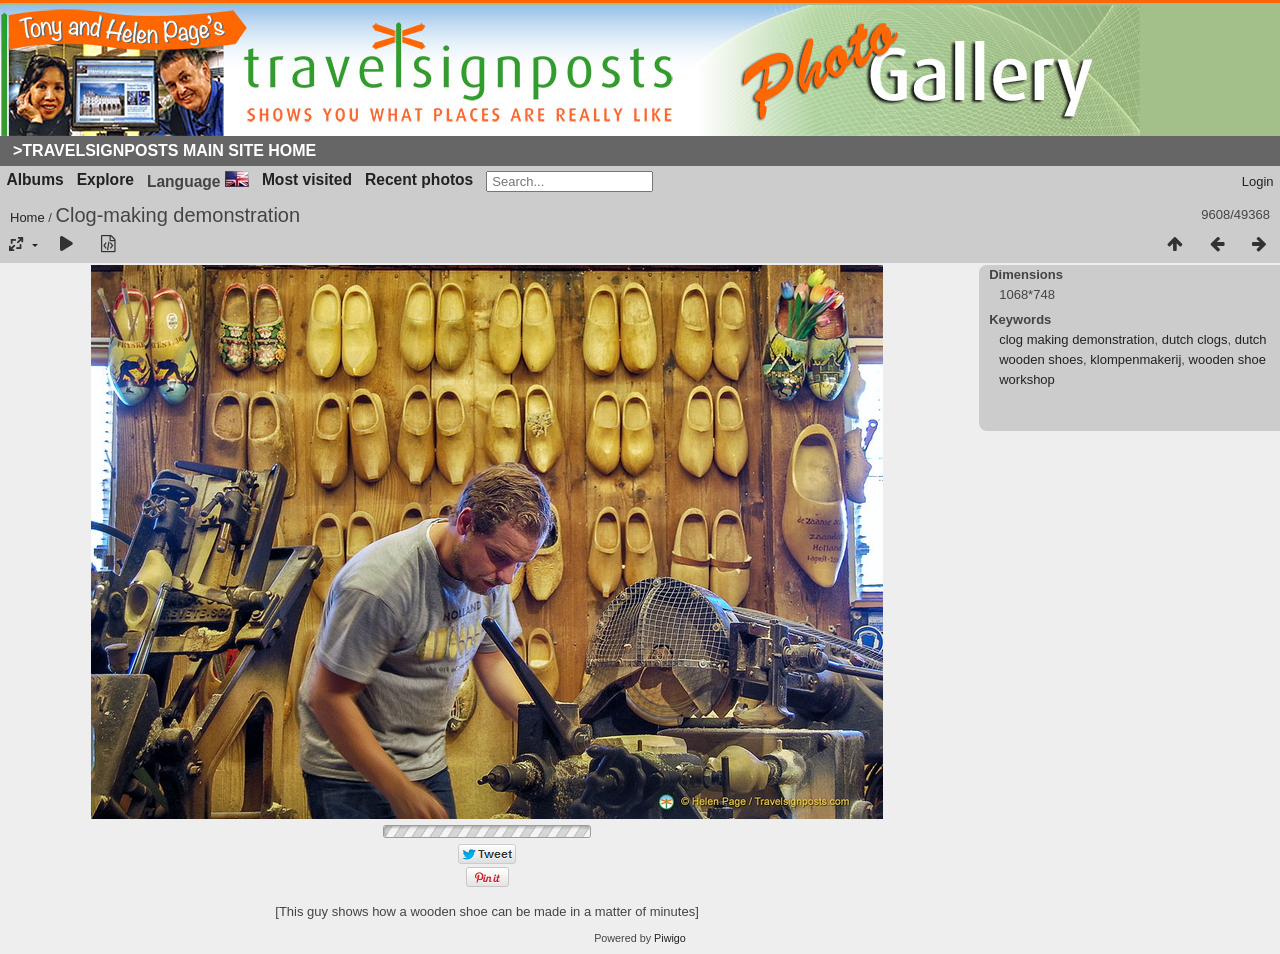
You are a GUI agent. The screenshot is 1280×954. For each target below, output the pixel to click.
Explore (105, 179)
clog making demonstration (1076, 339)
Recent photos (419, 179)
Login (1258, 181)
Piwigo (670, 938)
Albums (35, 179)
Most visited (307, 179)
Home (27, 217)
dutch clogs (1195, 339)
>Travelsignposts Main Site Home (164, 150)
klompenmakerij (1135, 359)
